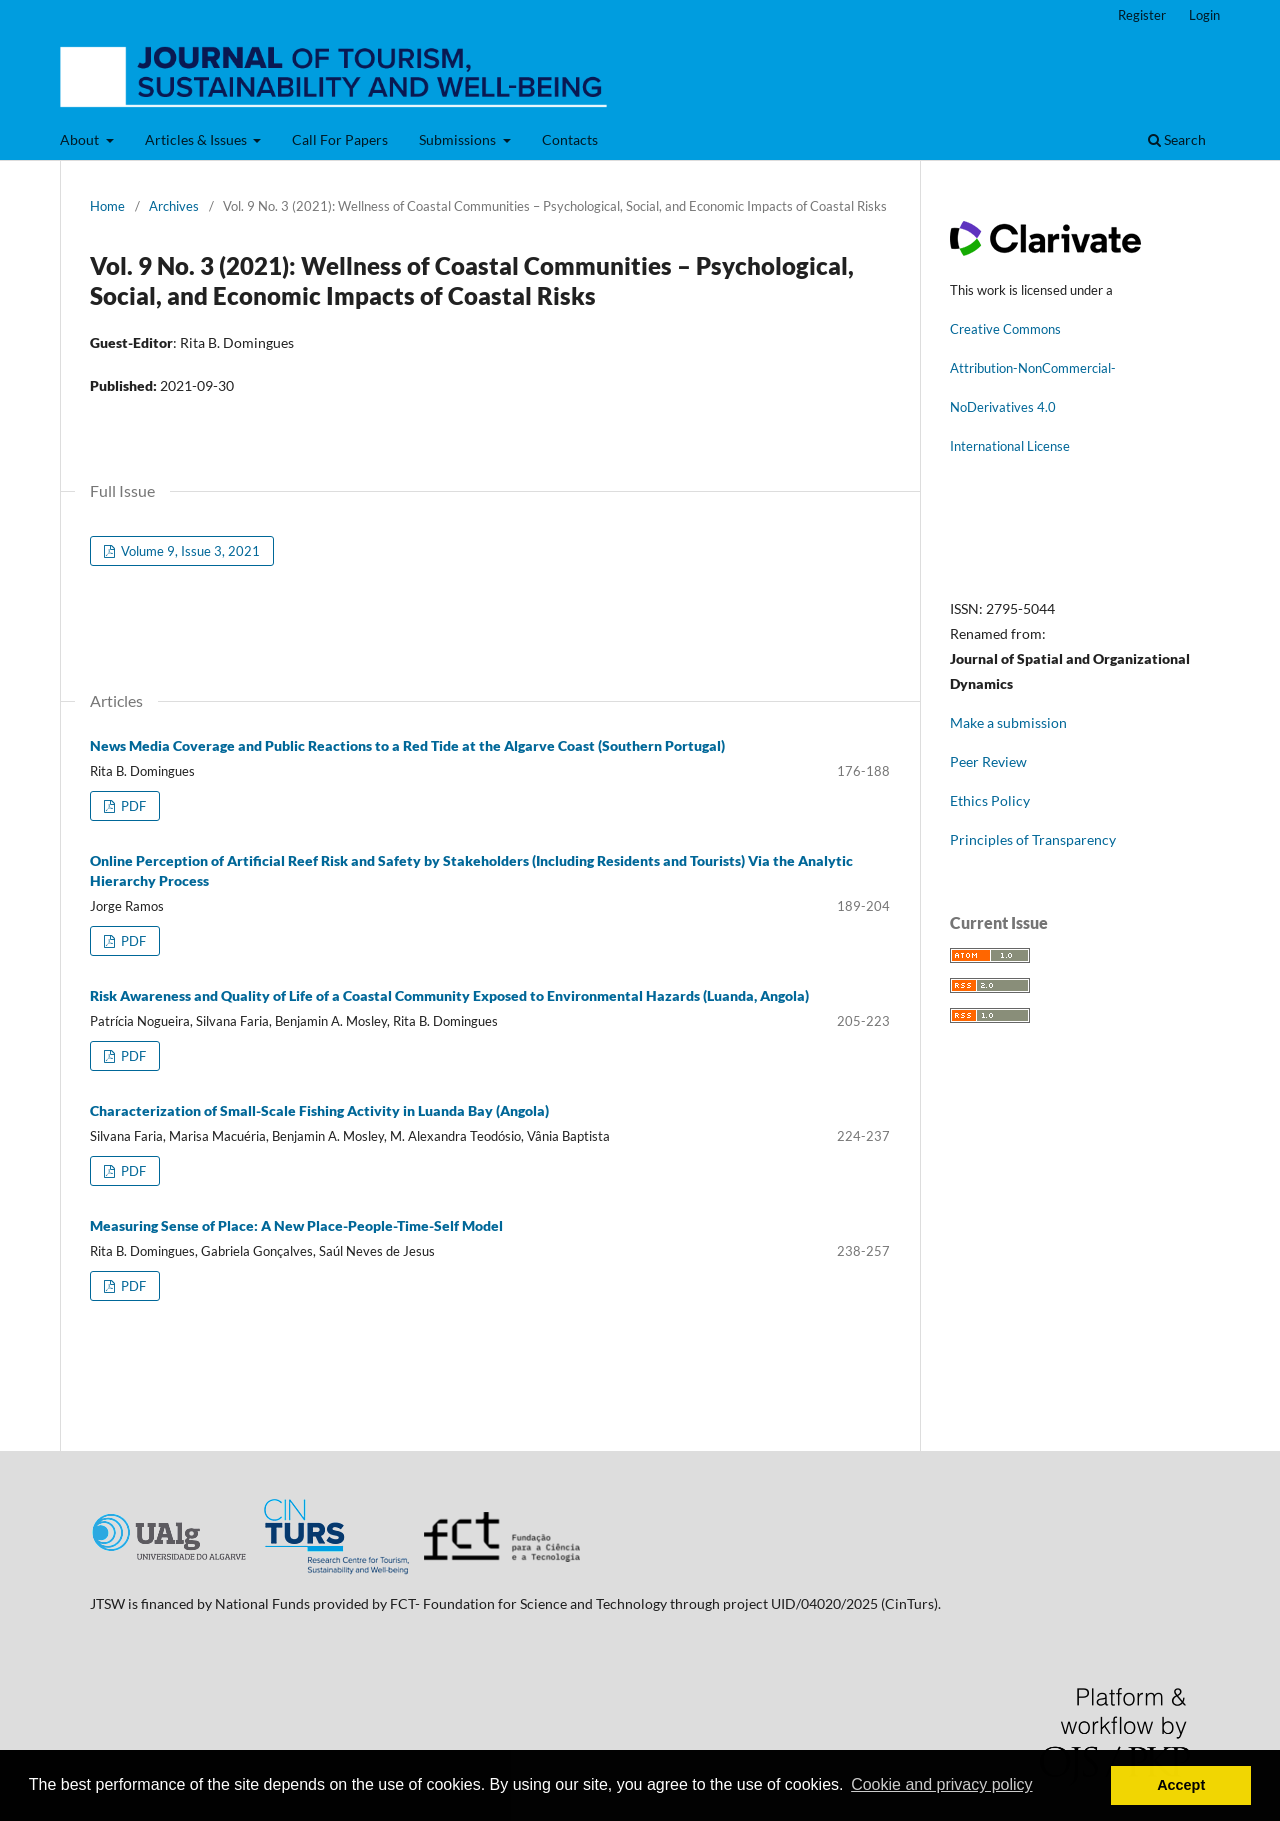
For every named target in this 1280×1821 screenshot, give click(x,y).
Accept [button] (1181, 1785)
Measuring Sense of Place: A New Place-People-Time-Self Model (296, 1225)
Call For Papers (340, 139)
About (81, 139)
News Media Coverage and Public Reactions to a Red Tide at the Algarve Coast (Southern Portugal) (407, 745)
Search (1177, 139)
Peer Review (988, 761)
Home (107, 206)
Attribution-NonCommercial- (1033, 368)
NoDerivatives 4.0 (1003, 407)
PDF (132, 806)
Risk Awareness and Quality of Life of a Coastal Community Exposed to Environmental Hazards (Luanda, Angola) (449, 995)
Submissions (459, 139)
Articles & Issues (197, 139)
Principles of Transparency (1033, 839)
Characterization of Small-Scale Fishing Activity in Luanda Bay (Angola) (319, 1110)
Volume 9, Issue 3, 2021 (189, 551)
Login (1204, 15)
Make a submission (1008, 722)
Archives (174, 206)
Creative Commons (1005, 329)
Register (1142, 15)
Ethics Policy (990, 800)
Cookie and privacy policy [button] (941, 1784)
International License (1010, 446)
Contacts (570, 139)
